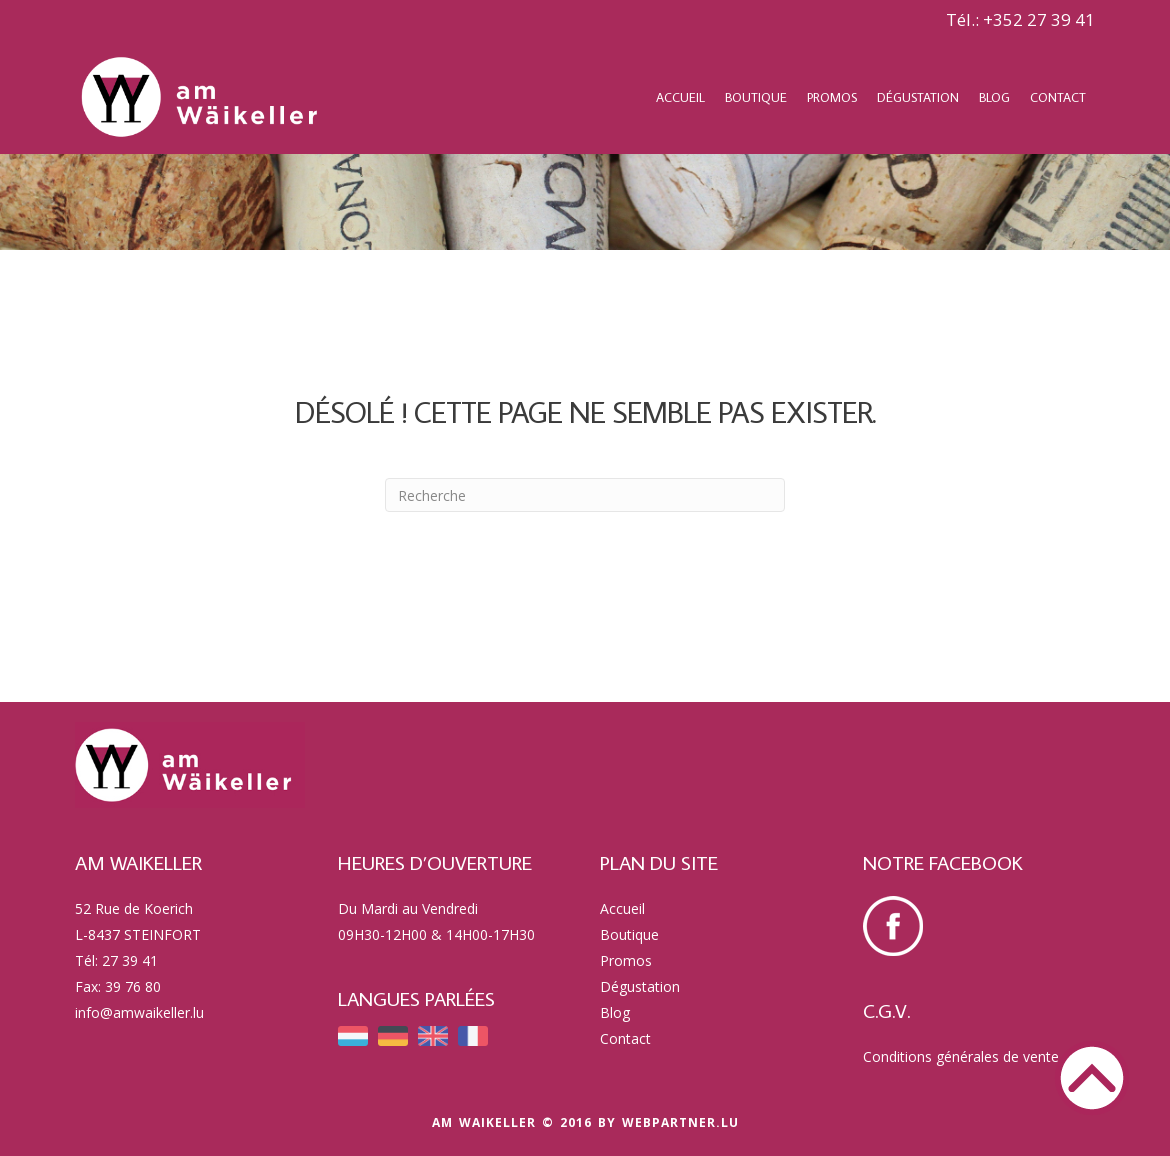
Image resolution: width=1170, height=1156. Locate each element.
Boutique (756, 97)
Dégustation (918, 97)
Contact (1058, 97)
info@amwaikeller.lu (139, 1012)
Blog (994, 97)
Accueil (680, 97)
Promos (832, 97)
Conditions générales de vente (961, 1056)
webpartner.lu (680, 1122)
